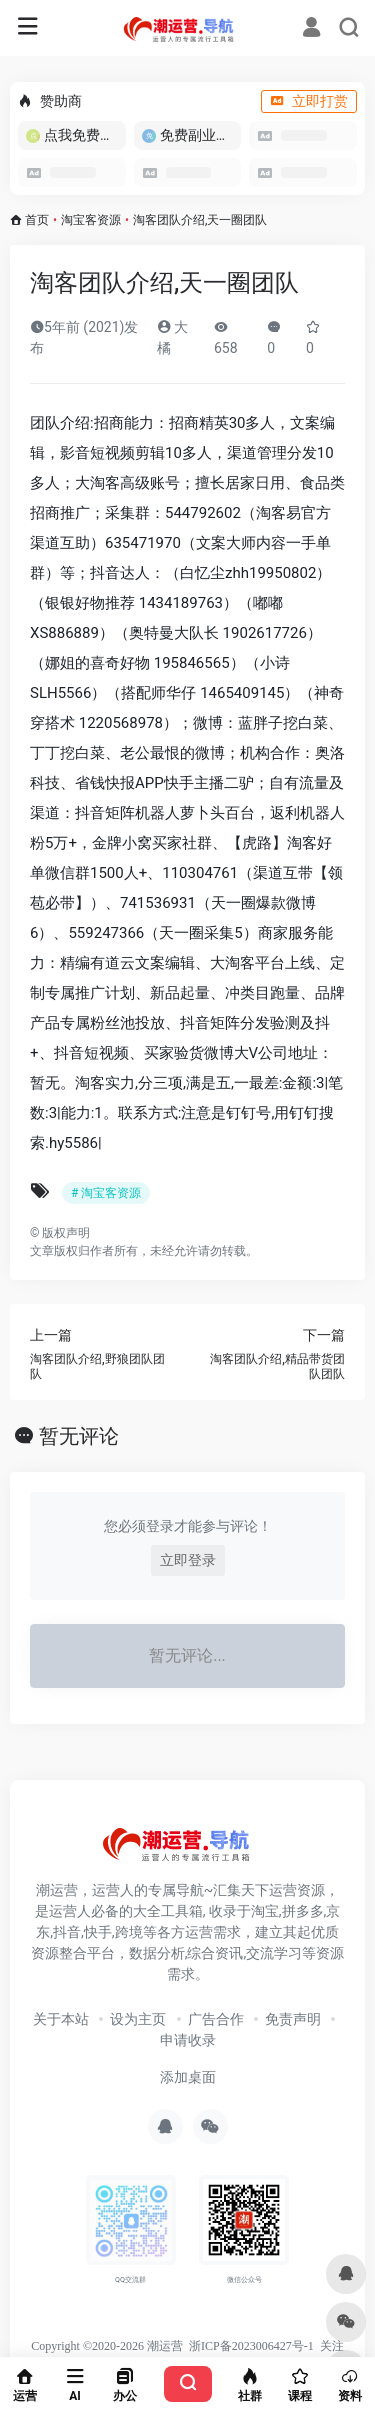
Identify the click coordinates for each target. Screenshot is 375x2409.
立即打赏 (309, 101)
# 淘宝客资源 (106, 1193)
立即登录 (188, 1560)
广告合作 (216, 2019)
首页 (37, 220)
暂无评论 (79, 1436)
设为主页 (138, 2019)
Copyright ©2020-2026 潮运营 (107, 2346)
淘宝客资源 (91, 220)
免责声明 (293, 2019)
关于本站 (61, 2019)
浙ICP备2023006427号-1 (251, 2346)
